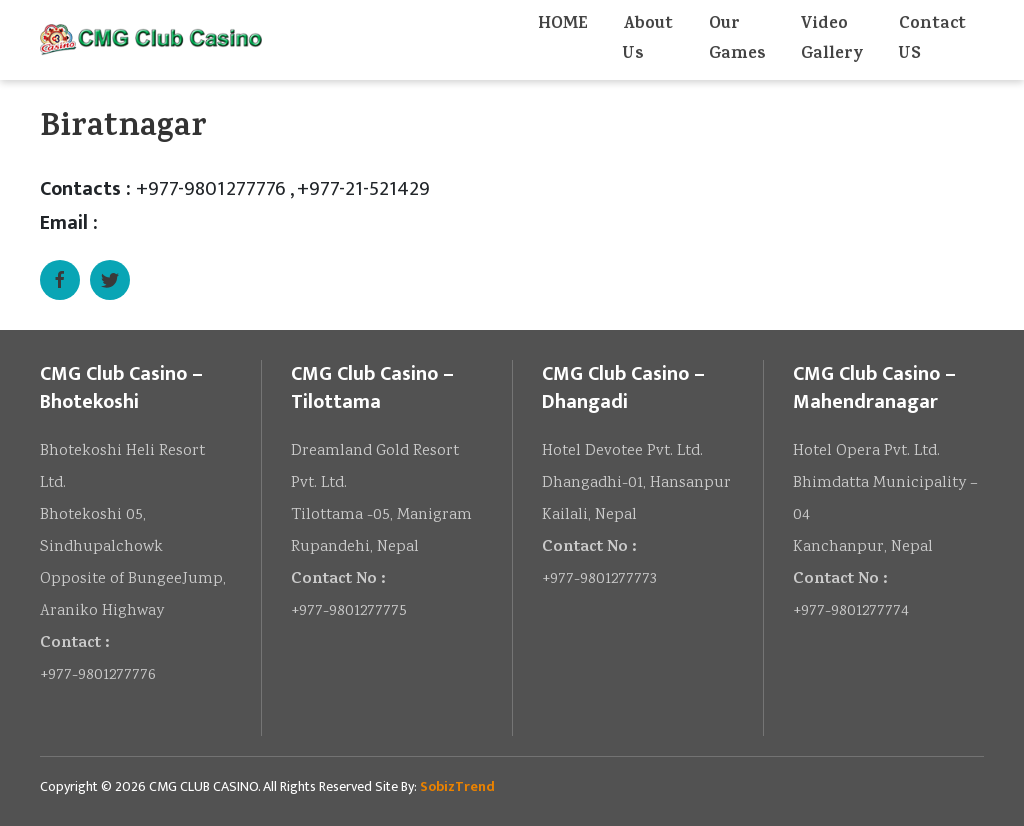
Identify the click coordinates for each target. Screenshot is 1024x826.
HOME (562, 25)
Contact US (932, 40)
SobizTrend (457, 786)
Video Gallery (832, 40)
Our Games (737, 40)
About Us (648, 40)
